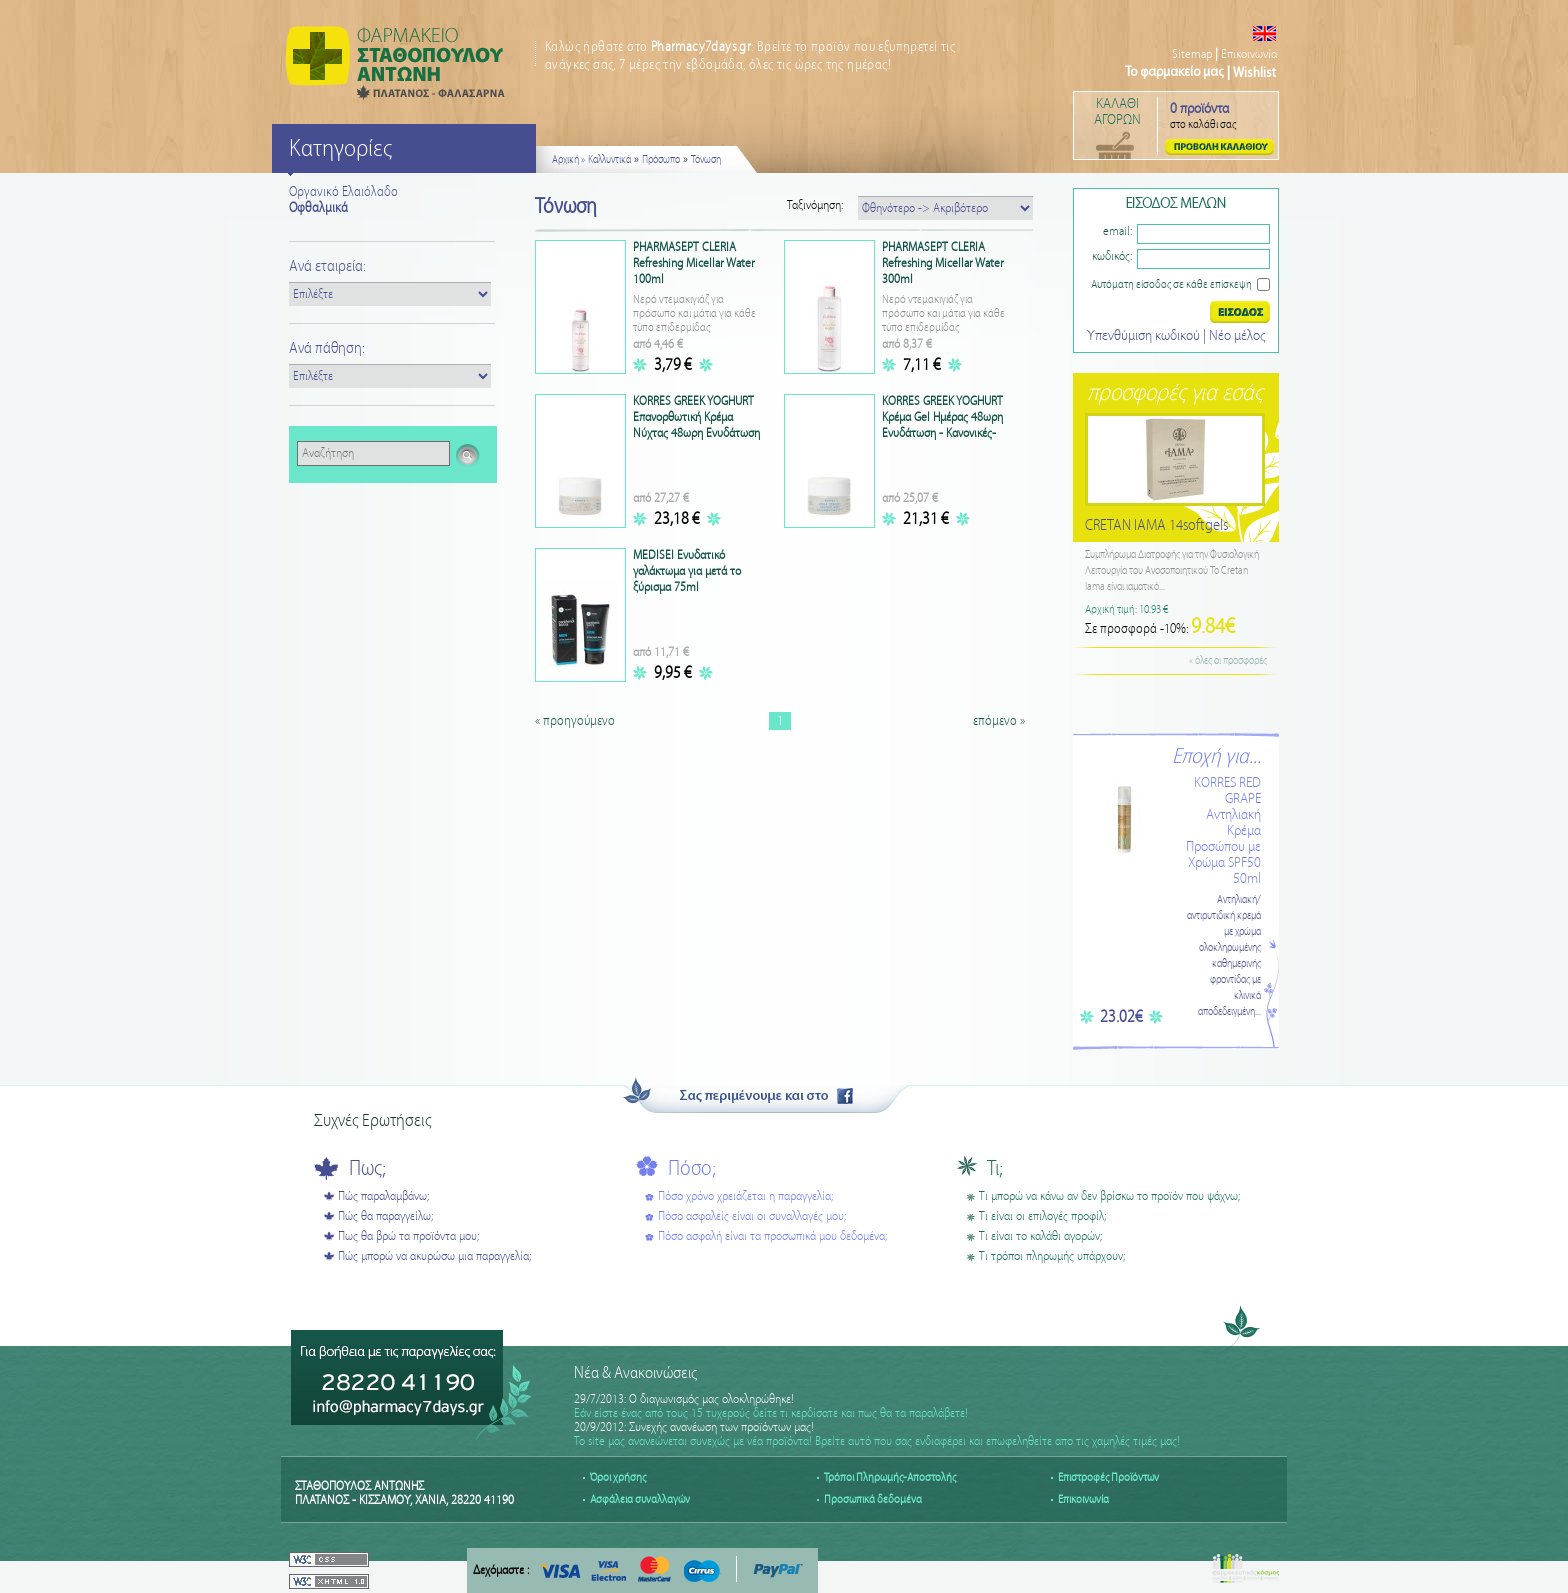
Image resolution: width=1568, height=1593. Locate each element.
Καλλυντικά (609, 160)
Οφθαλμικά (318, 208)
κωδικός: (1112, 256)
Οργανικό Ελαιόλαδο (343, 192)
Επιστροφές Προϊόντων (1108, 1477)
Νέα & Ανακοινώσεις (635, 1373)
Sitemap (1192, 54)
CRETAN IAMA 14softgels (1156, 525)
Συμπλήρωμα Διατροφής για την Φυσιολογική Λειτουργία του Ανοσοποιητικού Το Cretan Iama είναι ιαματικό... (1172, 571)
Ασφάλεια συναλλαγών (640, 1499)
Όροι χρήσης (618, 1477)
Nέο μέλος (1237, 336)
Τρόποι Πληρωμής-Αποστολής (890, 1477)
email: (1117, 231)
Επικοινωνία (1249, 54)
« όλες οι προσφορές (1228, 661)
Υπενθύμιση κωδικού (1145, 336)
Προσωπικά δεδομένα (873, 1499)
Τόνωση (706, 160)
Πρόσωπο (661, 160)
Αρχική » (568, 160)
